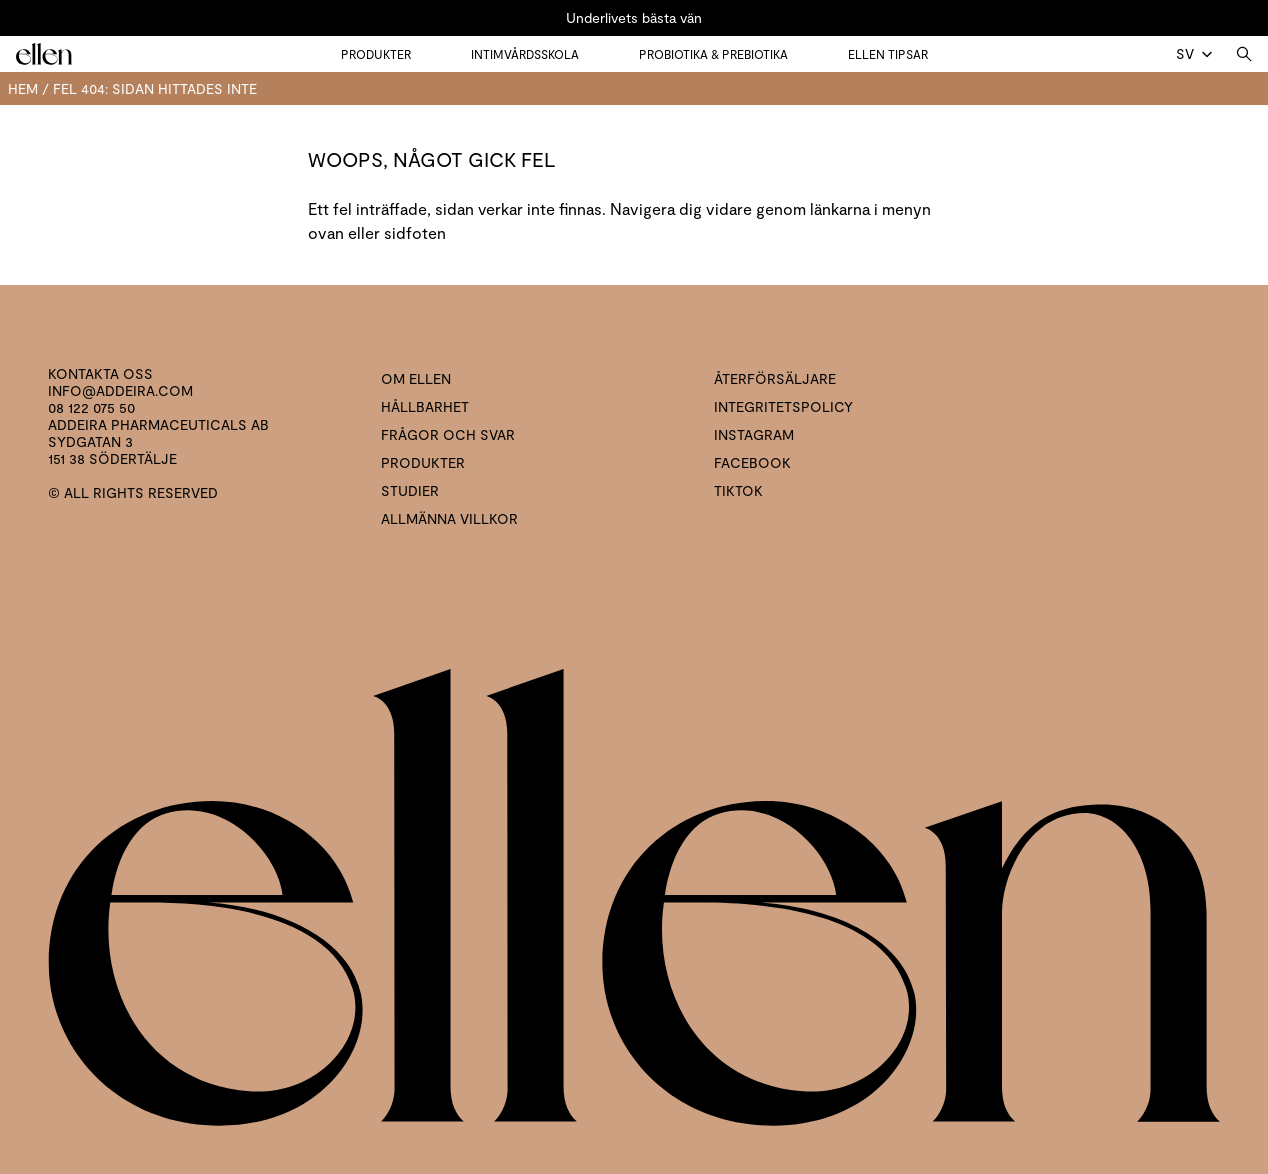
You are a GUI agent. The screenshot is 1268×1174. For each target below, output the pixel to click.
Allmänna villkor (449, 518)
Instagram (754, 434)
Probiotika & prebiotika (713, 54)
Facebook (752, 462)
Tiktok (738, 490)
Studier (410, 490)
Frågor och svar (448, 434)
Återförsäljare (775, 378)
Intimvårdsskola (525, 54)
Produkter (376, 54)
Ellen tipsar (888, 54)
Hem (23, 88)
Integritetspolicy (783, 406)
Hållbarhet (425, 406)
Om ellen (416, 378)
